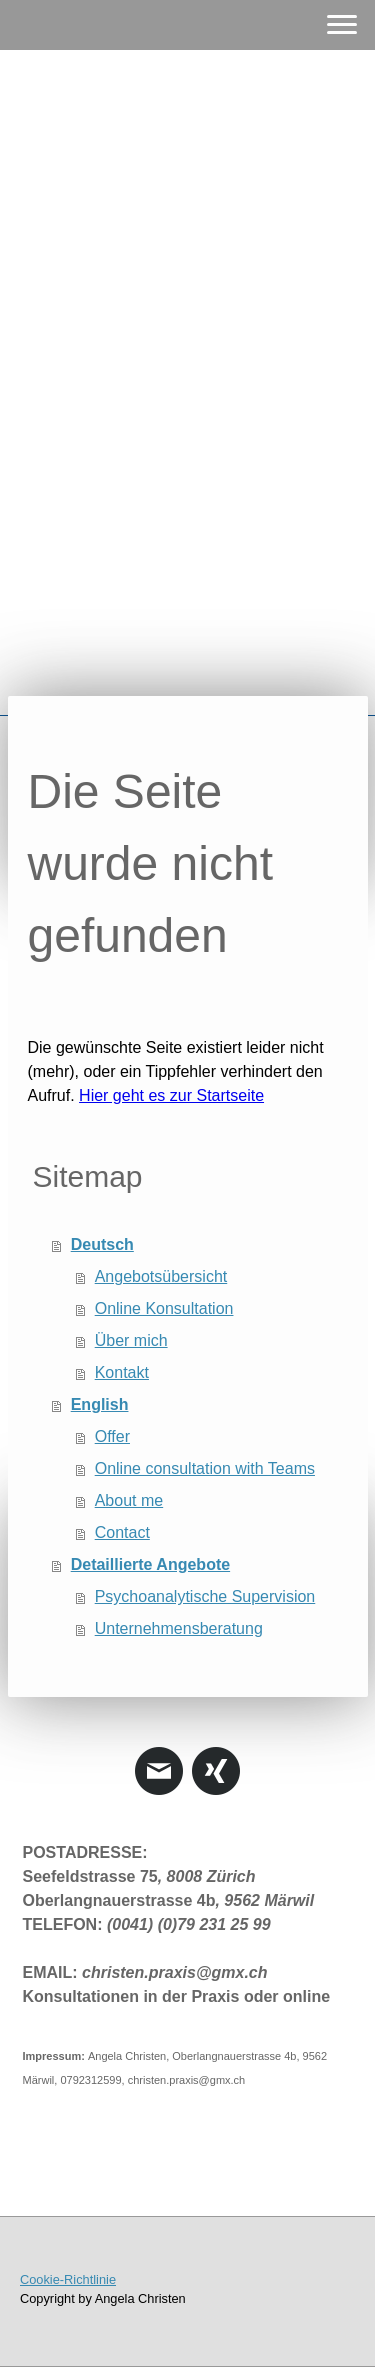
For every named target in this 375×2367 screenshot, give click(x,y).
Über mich (131, 1340)
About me (129, 1500)
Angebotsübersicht (161, 1276)
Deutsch (102, 1244)
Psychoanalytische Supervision (205, 1596)
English (100, 1404)
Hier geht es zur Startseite (171, 1095)
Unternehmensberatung (179, 1628)
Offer (112, 1436)
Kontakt (122, 1372)
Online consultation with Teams (205, 1468)
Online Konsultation (164, 1308)
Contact (122, 1532)
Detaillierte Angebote (150, 1564)
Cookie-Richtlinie (68, 2279)
